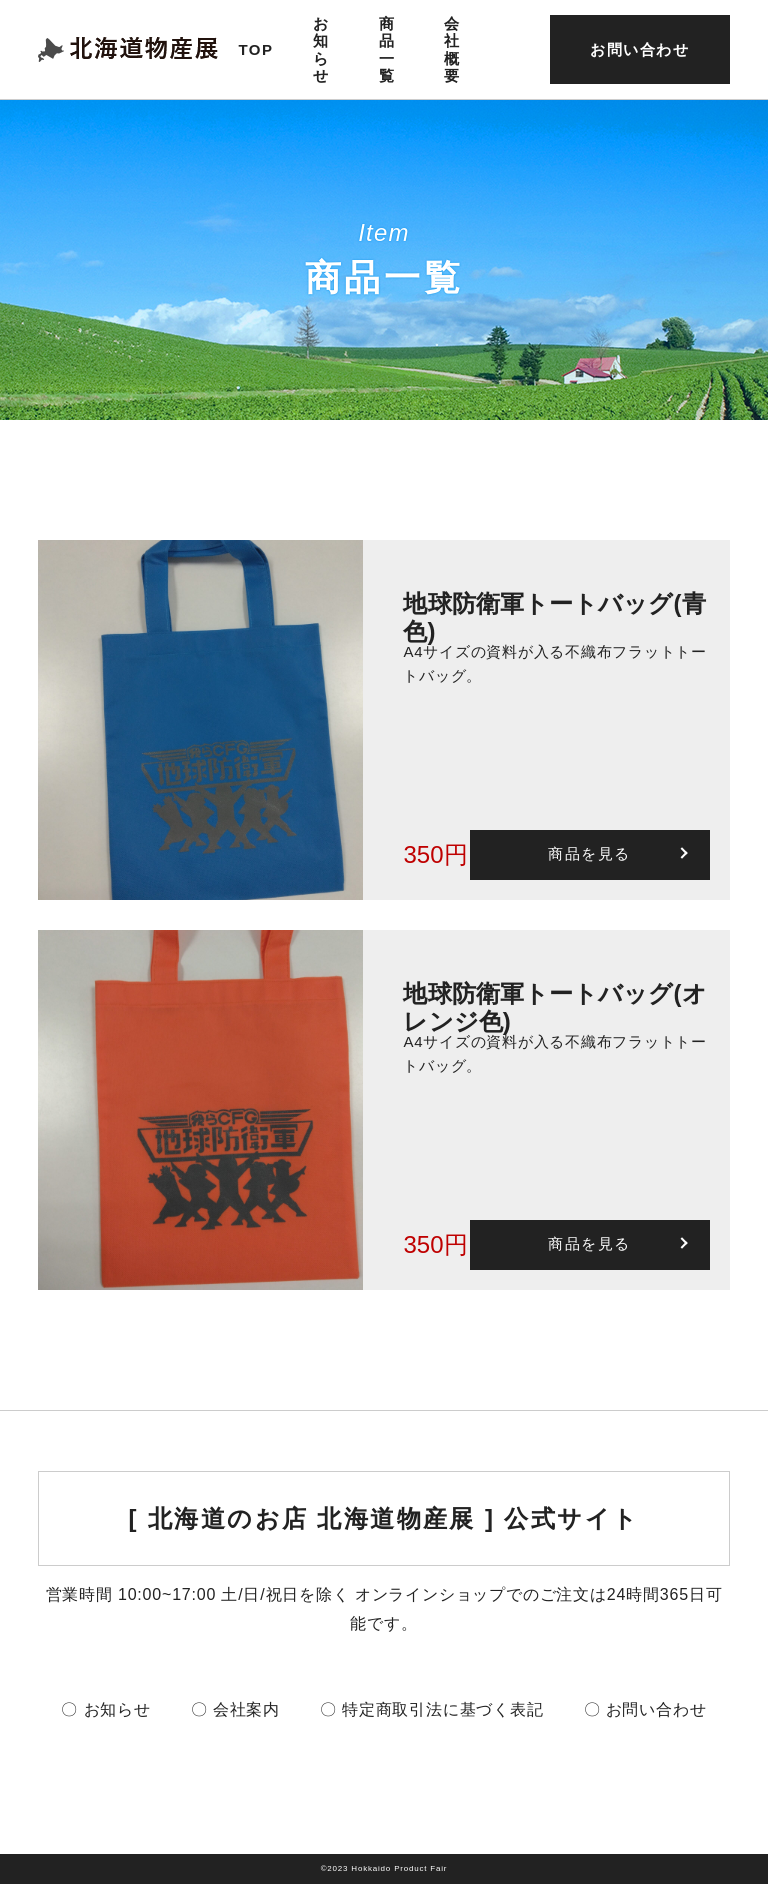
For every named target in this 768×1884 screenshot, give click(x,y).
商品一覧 (387, 49)
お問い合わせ (639, 49)
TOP (255, 49)
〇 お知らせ (105, 1709)
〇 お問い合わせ (645, 1709)
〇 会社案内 (235, 1709)
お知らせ (321, 49)
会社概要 (452, 49)
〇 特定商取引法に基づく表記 (432, 1709)
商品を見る (589, 853)
